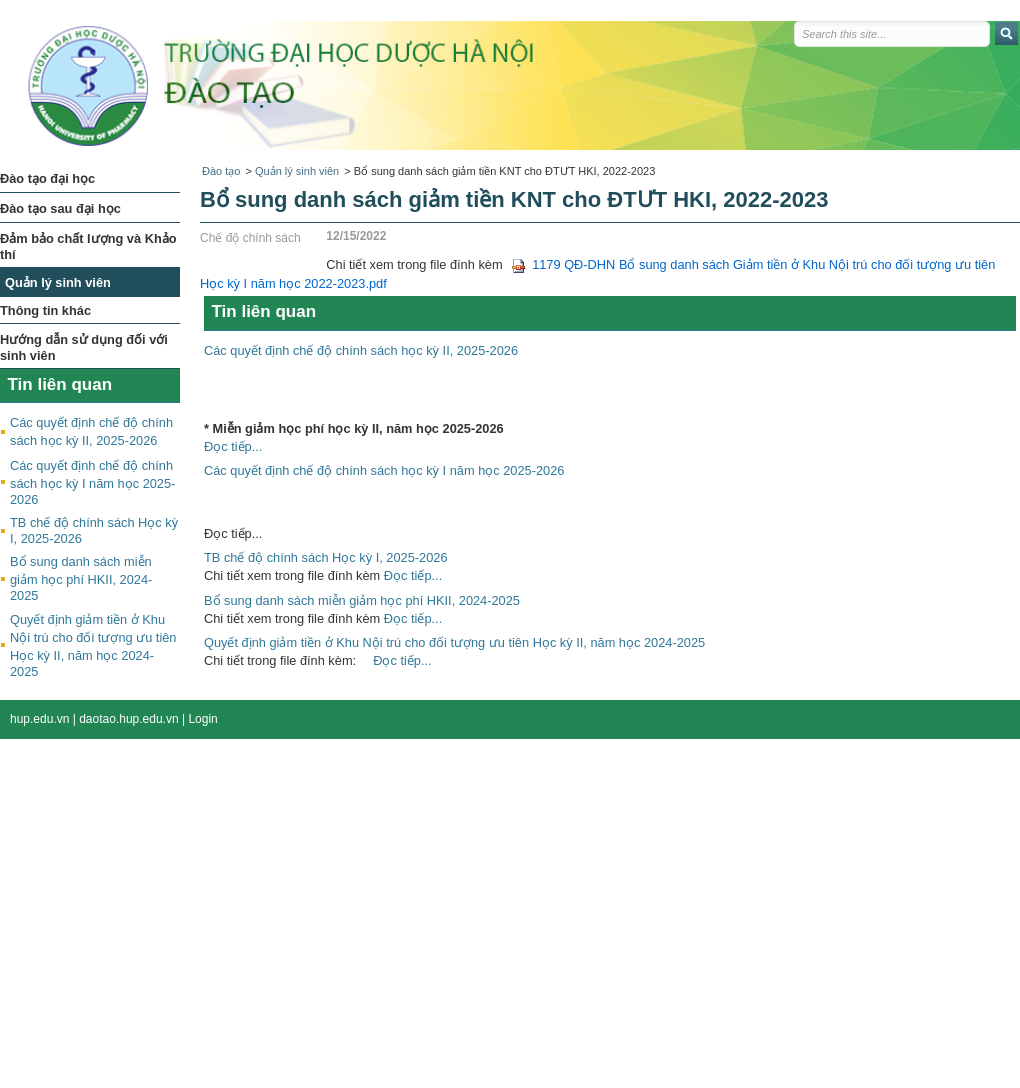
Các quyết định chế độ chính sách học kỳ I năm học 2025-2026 (92, 482)
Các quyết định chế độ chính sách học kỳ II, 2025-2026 (361, 350)
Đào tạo (221, 171)
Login (202, 719)
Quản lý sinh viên (297, 171)
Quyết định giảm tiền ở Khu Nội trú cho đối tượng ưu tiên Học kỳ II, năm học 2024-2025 (454, 642)
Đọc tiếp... (233, 446)
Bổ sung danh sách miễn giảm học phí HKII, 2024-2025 (81, 578)
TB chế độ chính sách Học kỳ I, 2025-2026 (326, 557)
